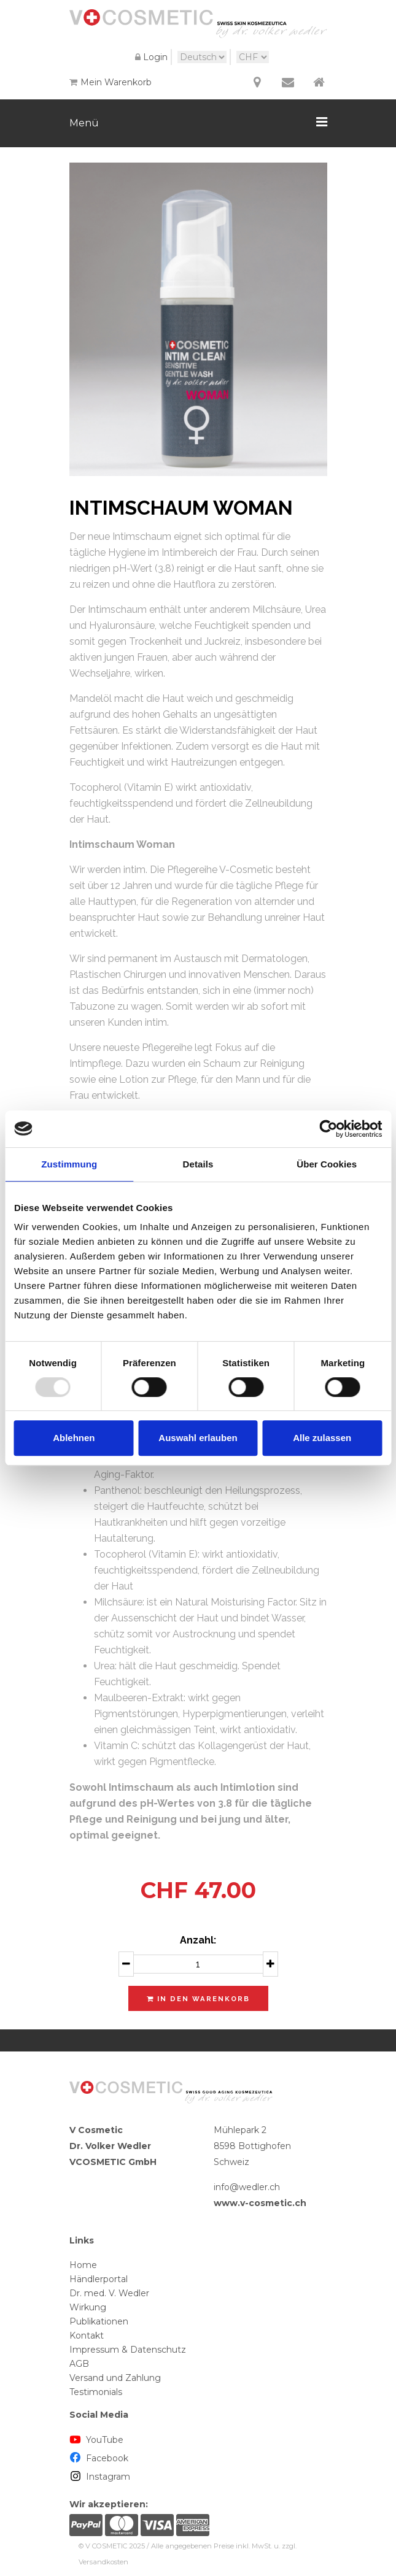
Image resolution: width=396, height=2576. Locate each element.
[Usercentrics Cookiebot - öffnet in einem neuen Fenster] (328, 1129)
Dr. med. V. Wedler (109, 2293)
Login (150, 57)
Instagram (100, 2476)
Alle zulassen (322, 1437)
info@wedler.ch (247, 2187)
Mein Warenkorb (110, 82)
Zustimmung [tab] (69, 1164)
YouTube (96, 2439)
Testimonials (95, 2391)
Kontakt (86, 2335)
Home (83, 2264)
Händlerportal (98, 2279)
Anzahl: (198, 1940)
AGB (79, 2363)
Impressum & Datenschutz (127, 2349)
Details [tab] (198, 1164)
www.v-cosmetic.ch (260, 2203)
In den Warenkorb (198, 1998)
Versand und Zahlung (115, 2377)
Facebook (99, 2458)
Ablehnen (74, 1437)
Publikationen (98, 2321)
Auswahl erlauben (197, 1437)
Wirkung (87, 2307)
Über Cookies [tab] (327, 1164)
